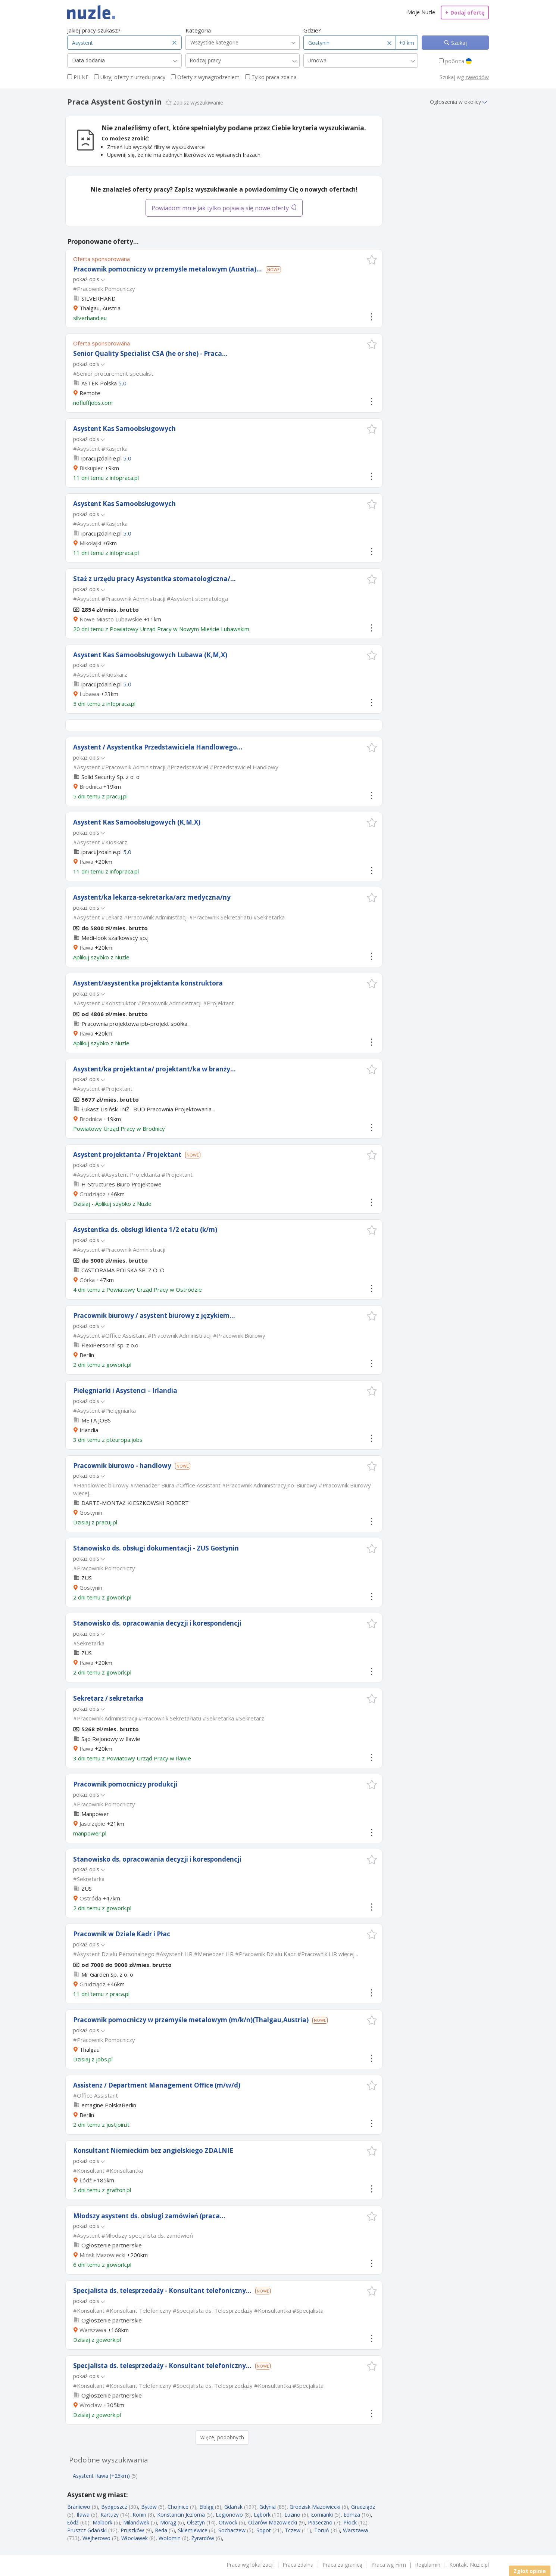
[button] (371, 259)
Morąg (168, 2522)
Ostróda (90, 1898)
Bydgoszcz (114, 2506)
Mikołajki (90, 543)
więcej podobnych (222, 2437)
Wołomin (170, 2538)
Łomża (352, 2514)
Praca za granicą (342, 2564)
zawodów (477, 77)
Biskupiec (91, 468)
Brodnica (90, 786)
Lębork (262, 2514)
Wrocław (90, 2405)
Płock (350, 2522)
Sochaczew (232, 2530)
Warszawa (92, 2330)
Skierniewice (192, 2530)
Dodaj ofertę (464, 12)
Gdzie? (312, 30)
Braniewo (78, 2506)
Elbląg (206, 2506)
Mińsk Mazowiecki (102, 2255)
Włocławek (134, 2538)
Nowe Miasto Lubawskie (110, 619)
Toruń (321, 2530)
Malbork (102, 2522)
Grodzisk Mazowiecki (315, 2506)
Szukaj (458, 42)
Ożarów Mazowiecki (272, 2522)
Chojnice (178, 2506)
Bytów (149, 2506)
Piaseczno (320, 2522)
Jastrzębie (92, 1823)
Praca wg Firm (388, 2564)
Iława (86, 861)
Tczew (292, 2530)
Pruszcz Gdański (87, 2530)
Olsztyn (196, 2522)
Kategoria (198, 30)
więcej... (83, 1493)
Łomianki (322, 2514)
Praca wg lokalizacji (250, 2564)
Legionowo (229, 2514)
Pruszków (132, 2530)
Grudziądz (92, 1194)
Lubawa (89, 694)
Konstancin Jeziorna (181, 2514)
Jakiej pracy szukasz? (94, 30)
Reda (161, 2530)
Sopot (263, 2530)
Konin (139, 2514)
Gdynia (267, 2506)
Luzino (292, 2514)
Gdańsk (233, 2506)
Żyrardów (202, 2538)
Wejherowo (96, 2538)
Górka (87, 1280)
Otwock (228, 2522)
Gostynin (90, 1512)
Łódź (85, 2180)
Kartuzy (109, 2514)
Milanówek (136, 2522)
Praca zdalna (297, 2564)
